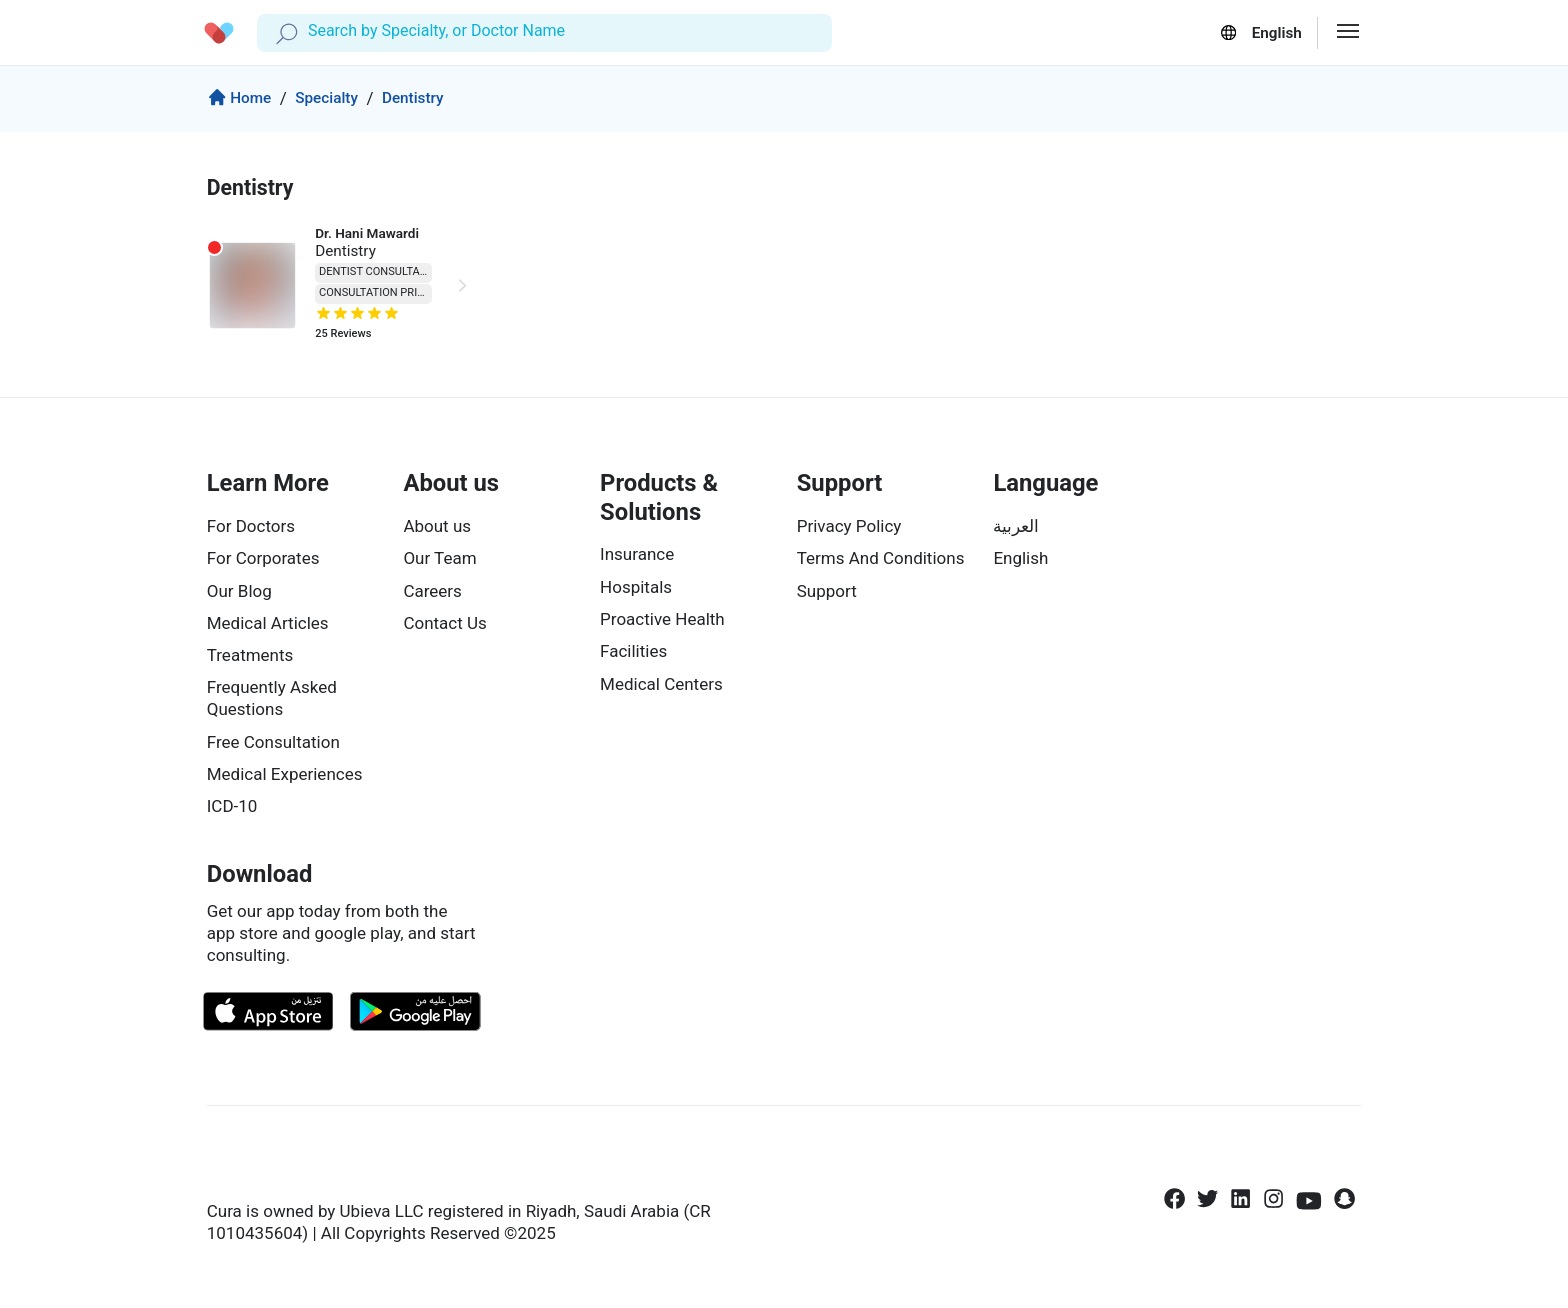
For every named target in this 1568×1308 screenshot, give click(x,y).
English (1020, 558)
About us (437, 526)
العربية (1016, 526)
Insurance (637, 554)
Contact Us (444, 623)
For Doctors (251, 526)
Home (239, 100)
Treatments (250, 655)
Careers (432, 591)
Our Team (439, 558)
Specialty (326, 98)
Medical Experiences (285, 774)
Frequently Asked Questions (272, 698)
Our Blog (239, 591)
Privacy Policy (849, 526)
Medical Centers (661, 684)
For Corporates (263, 558)
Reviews (343, 337)
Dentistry (413, 98)
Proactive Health (662, 619)
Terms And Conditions (881, 558)
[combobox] (310, 31)
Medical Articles (268, 623)
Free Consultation (273, 742)
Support (827, 591)
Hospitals (636, 587)
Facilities (633, 651)
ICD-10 (232, 806)
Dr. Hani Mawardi (367, 233)
